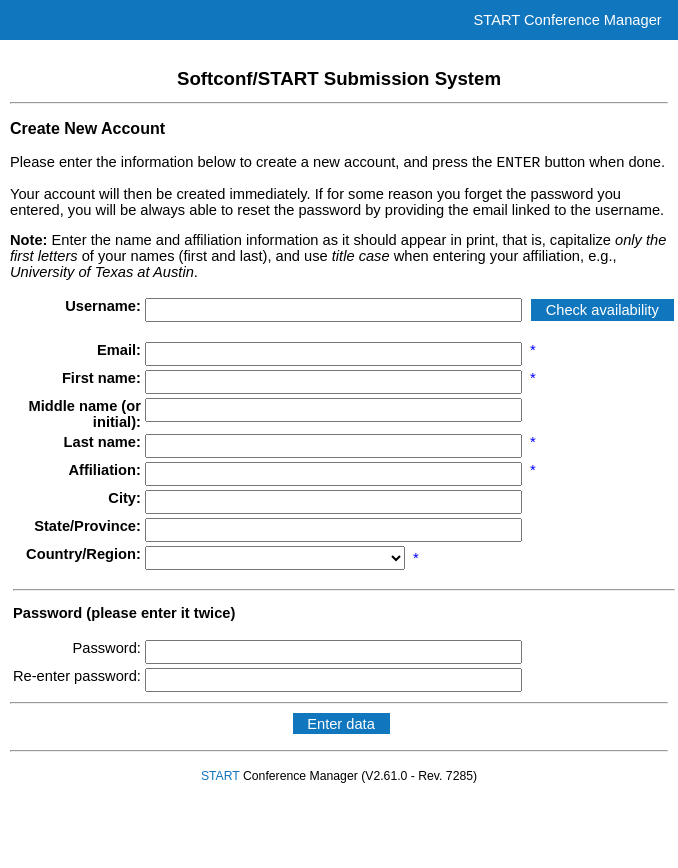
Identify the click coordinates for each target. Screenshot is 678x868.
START (220, 779)
